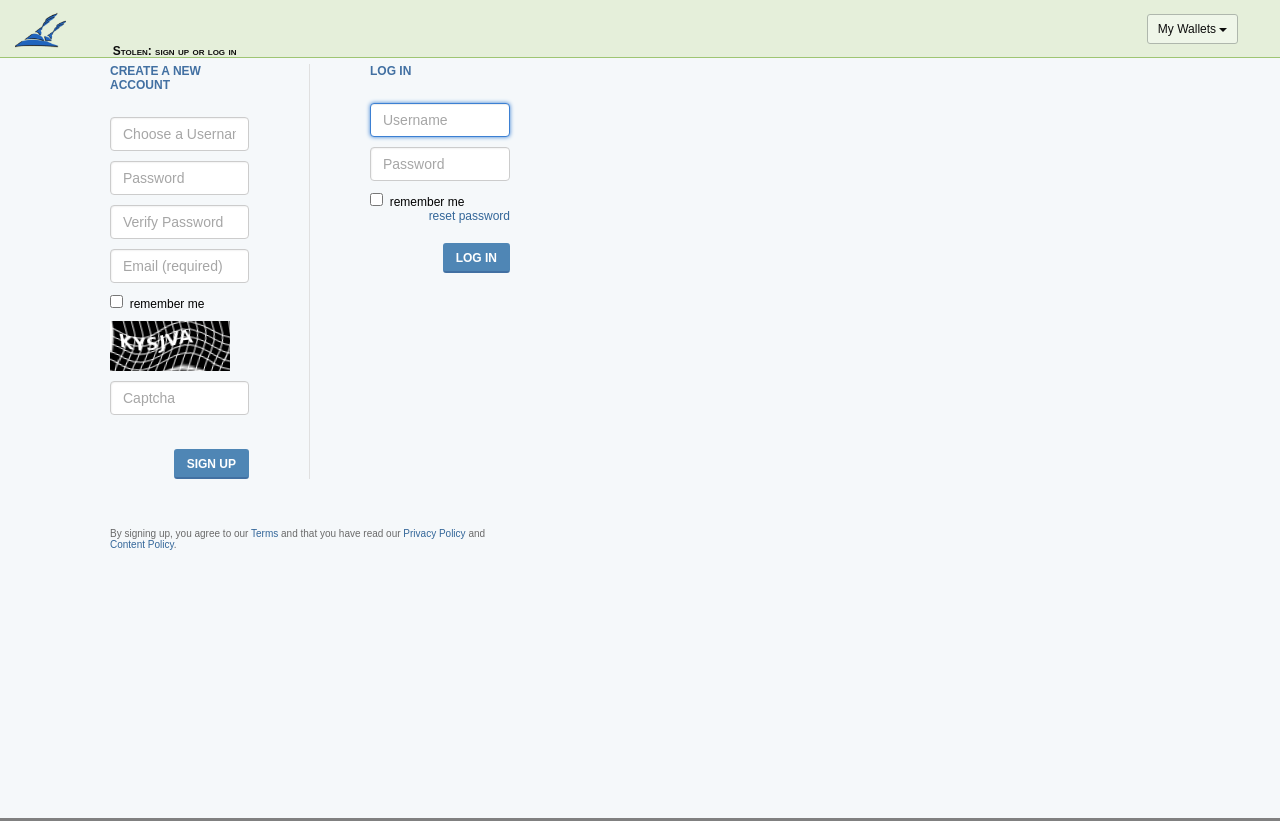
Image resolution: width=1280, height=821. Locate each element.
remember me (167, 304)
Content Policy (142, 544)
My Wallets (1193, 29)
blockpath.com (42, 32)
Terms (264, 533)
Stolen (130, 51)
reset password (469, 216)
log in (476, 258)
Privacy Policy (434, 533)
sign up (211, 464)
